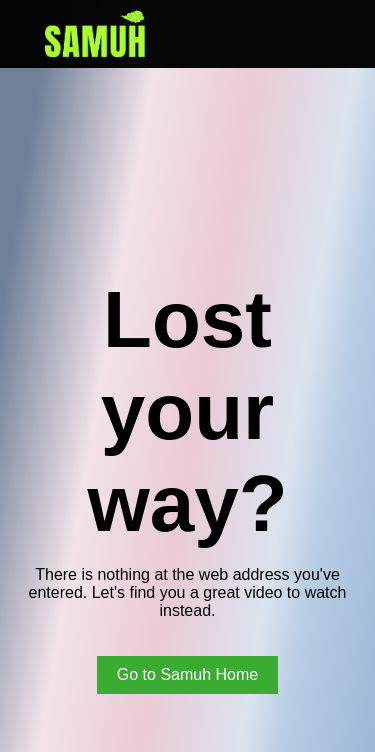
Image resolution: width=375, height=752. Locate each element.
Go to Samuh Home (187, 674)
